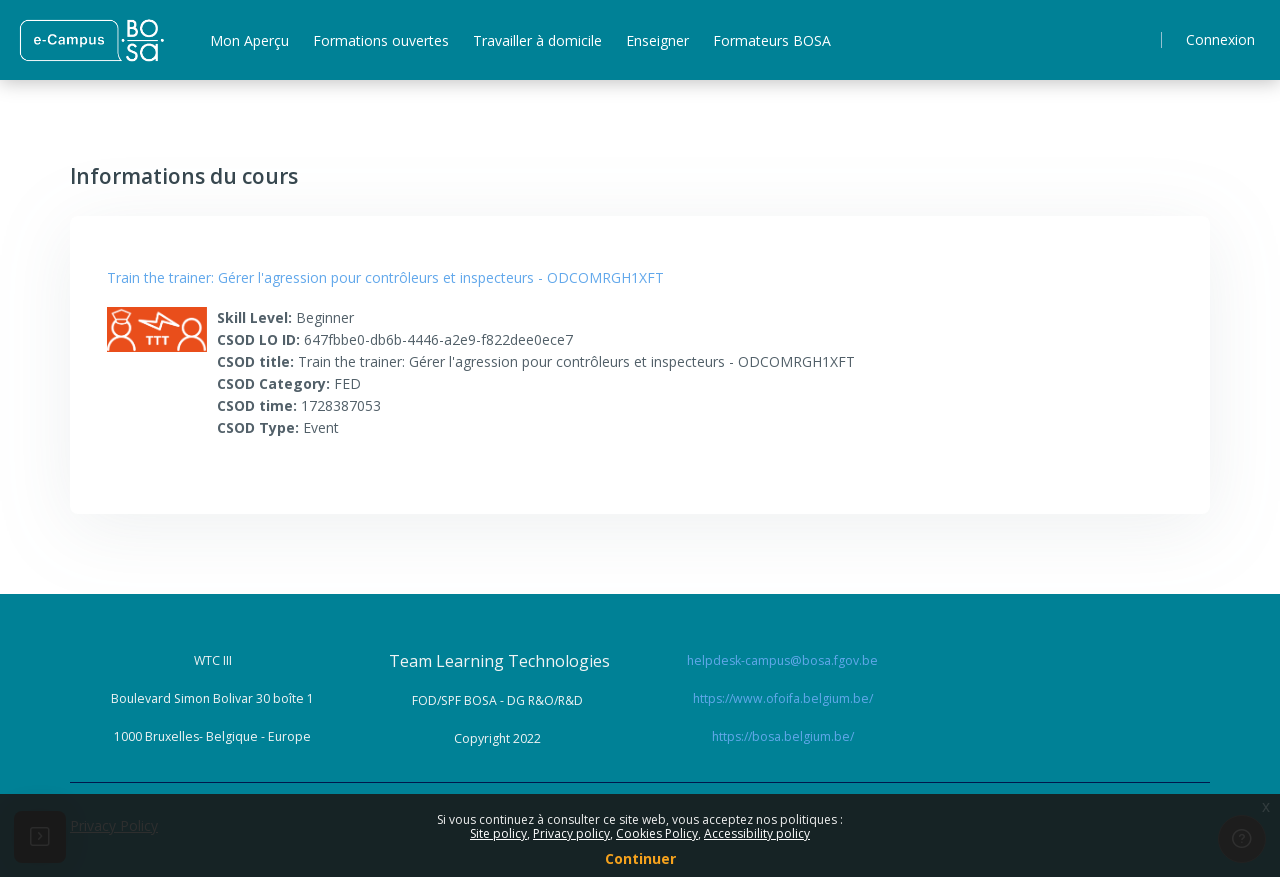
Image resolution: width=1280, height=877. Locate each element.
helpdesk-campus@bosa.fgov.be (782, 660)
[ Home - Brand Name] (91, 40)
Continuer (640, 858)
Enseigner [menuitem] (657, 40)
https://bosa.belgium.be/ (783, 736)
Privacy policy (571, 833)
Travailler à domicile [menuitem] (537, 40)
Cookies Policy (657, 833)
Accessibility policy (757, 833)
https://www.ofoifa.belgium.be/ (783, 698)
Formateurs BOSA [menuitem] (772, 40)
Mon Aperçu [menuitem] (249, 40)
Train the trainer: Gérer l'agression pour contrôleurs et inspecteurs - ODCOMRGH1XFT (385, 277)
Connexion (1220, 39)
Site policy (498, 833)
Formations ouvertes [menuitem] (381, 40)
